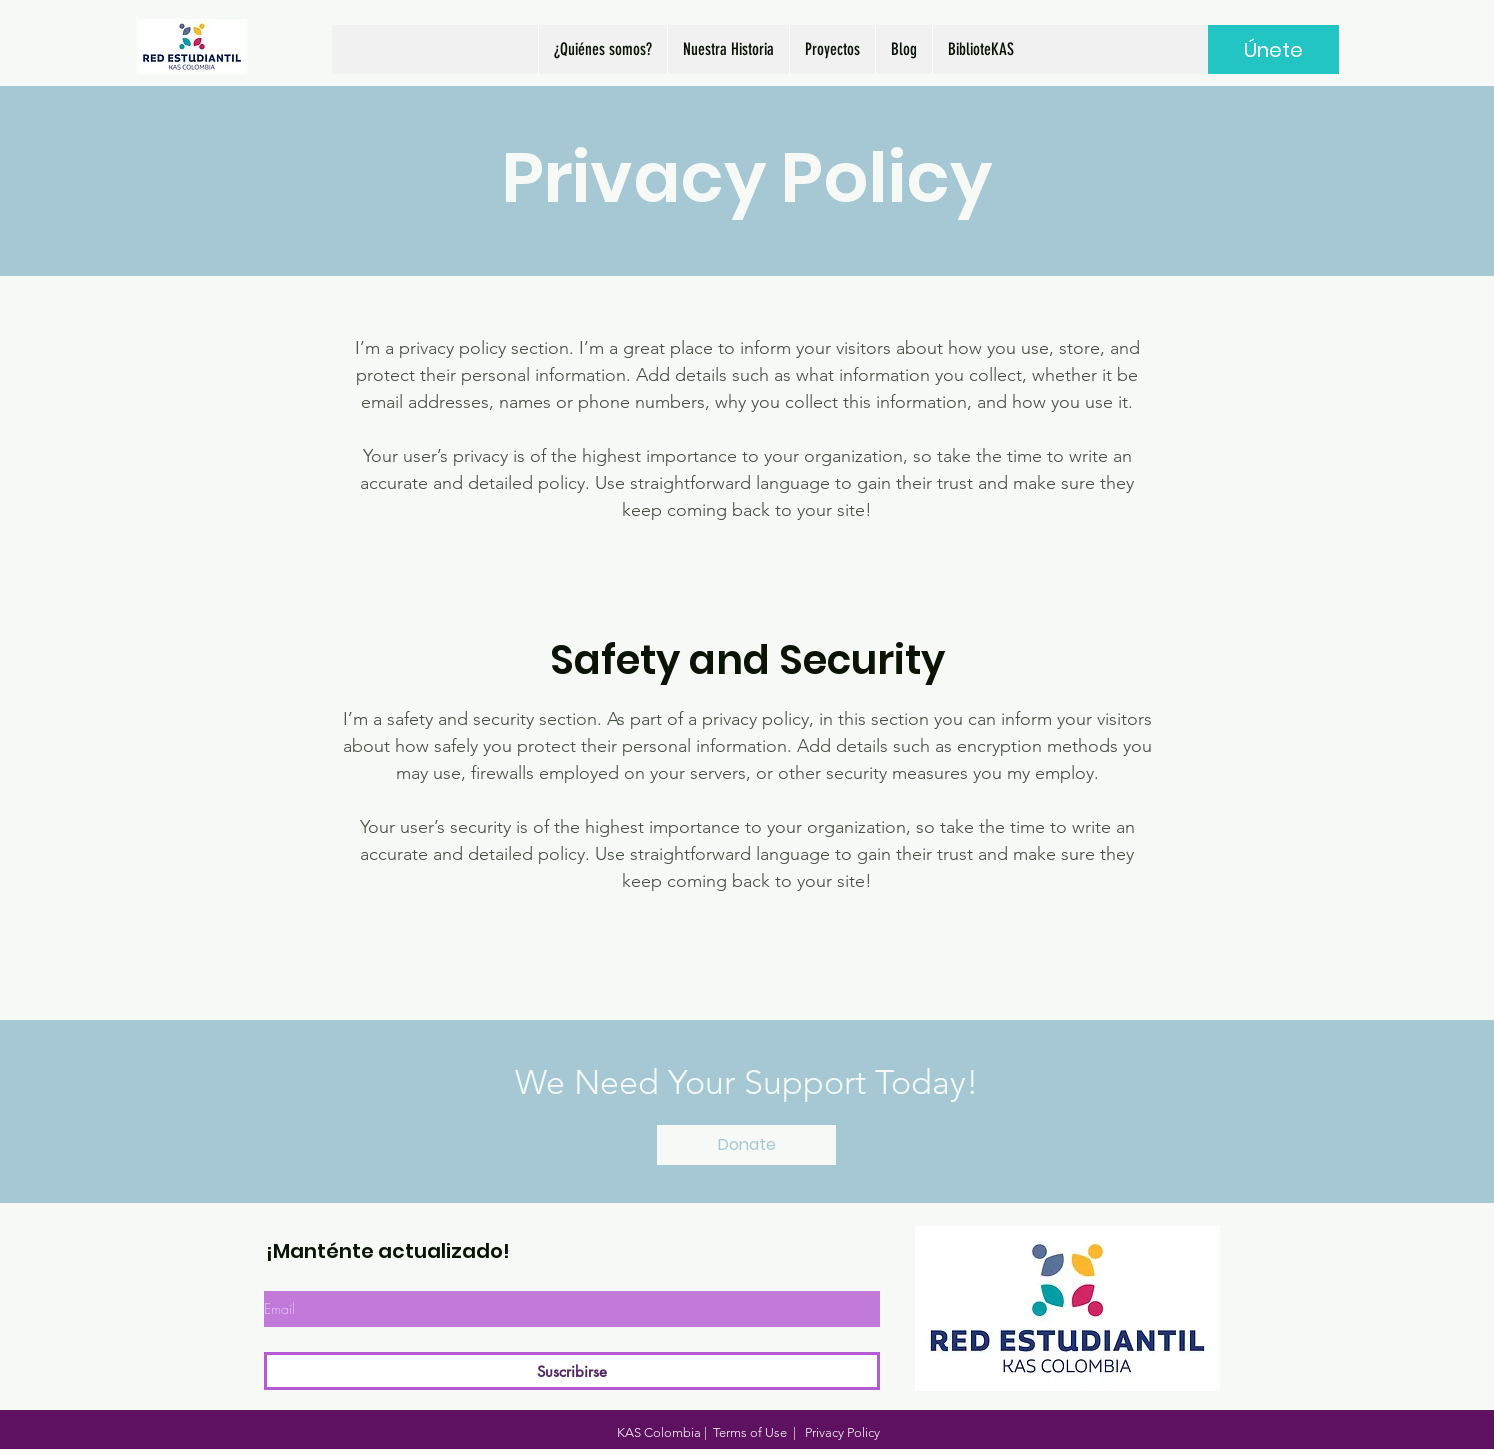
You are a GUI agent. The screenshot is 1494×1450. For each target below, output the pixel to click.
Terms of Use (750, 1432)
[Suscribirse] (572, 1371)
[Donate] (746, 1145)
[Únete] (1273, 49)
